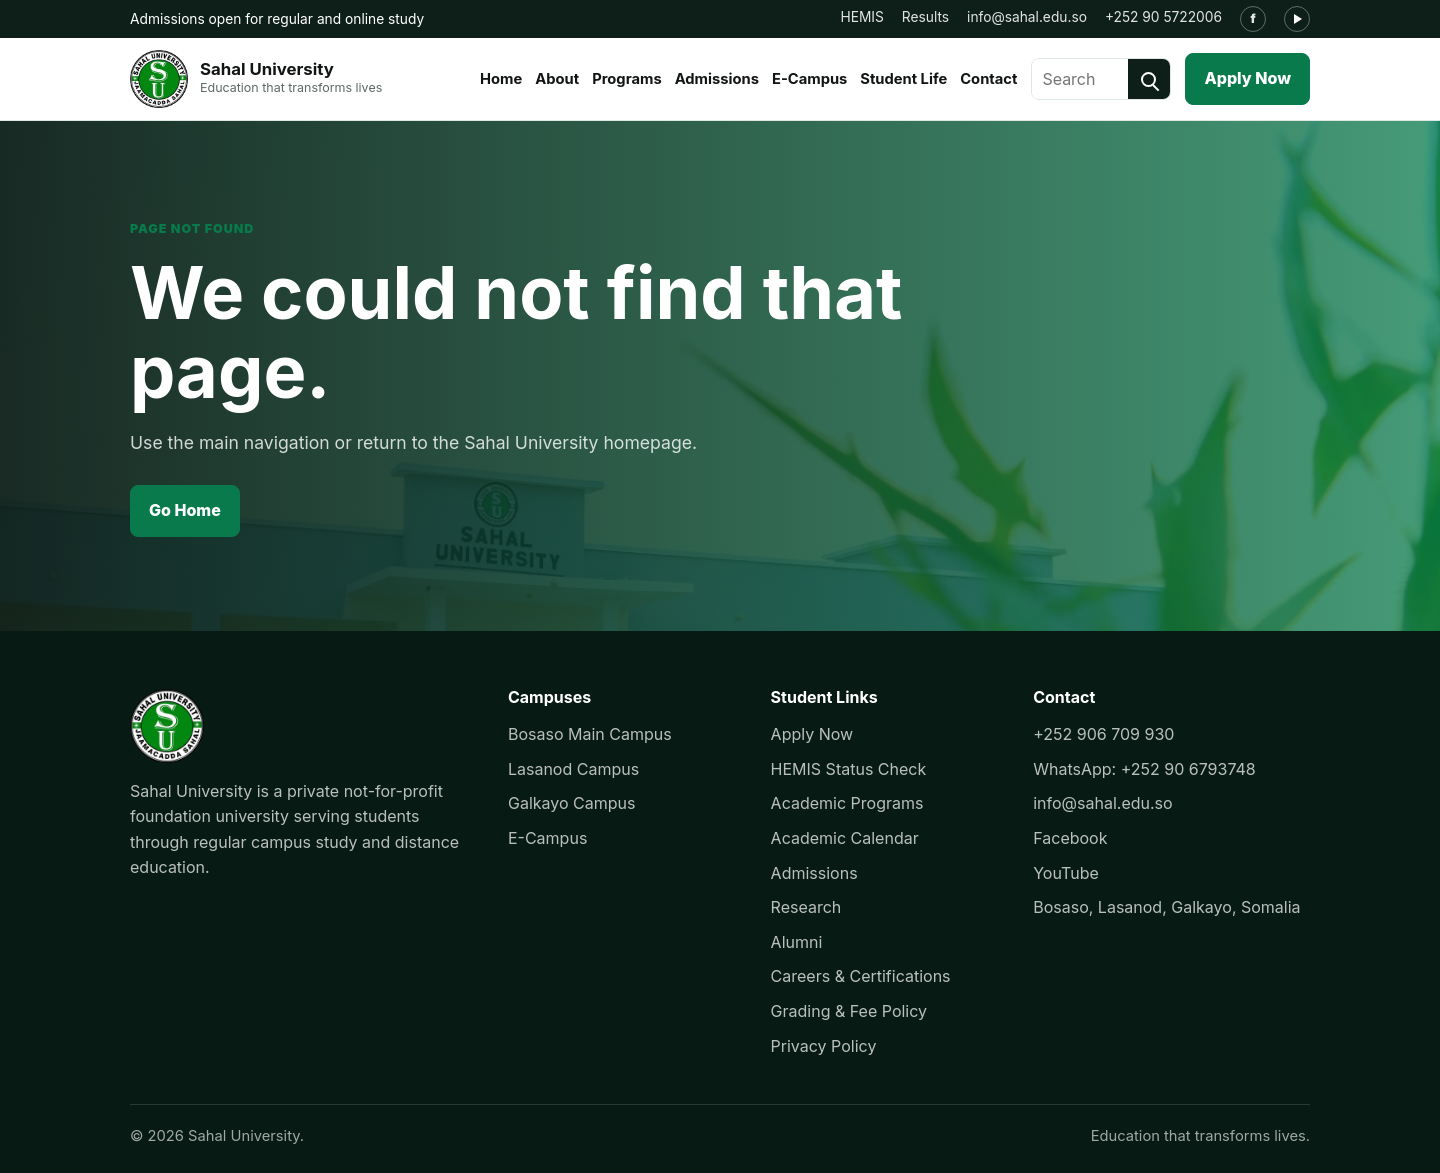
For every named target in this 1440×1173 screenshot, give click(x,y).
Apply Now (1247, 78)
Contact (988, 79)
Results (925, 17)
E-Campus (809, 79)
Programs (627, 79)
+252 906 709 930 (1103, 734)
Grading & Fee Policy (849, 1011)
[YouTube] (1297, 19)
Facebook (1070, 838)
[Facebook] (1253, 19)
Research (806, 907)
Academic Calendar (845, 838)
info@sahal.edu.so (1027, 17)
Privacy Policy (824, 1046)
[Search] (1149, 79)
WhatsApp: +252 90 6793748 (1144, 769)
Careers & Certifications (861, 976)
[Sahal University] (256, 79)
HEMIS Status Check (849, 769)
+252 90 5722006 (1163, 17)
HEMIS (861, 17)
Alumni (797, 942)
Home (501, 79)
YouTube (1066, 873)
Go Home (185, 510)
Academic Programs (847, 803)
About (557, 79)
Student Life (903, 79)
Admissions (717, 79)
